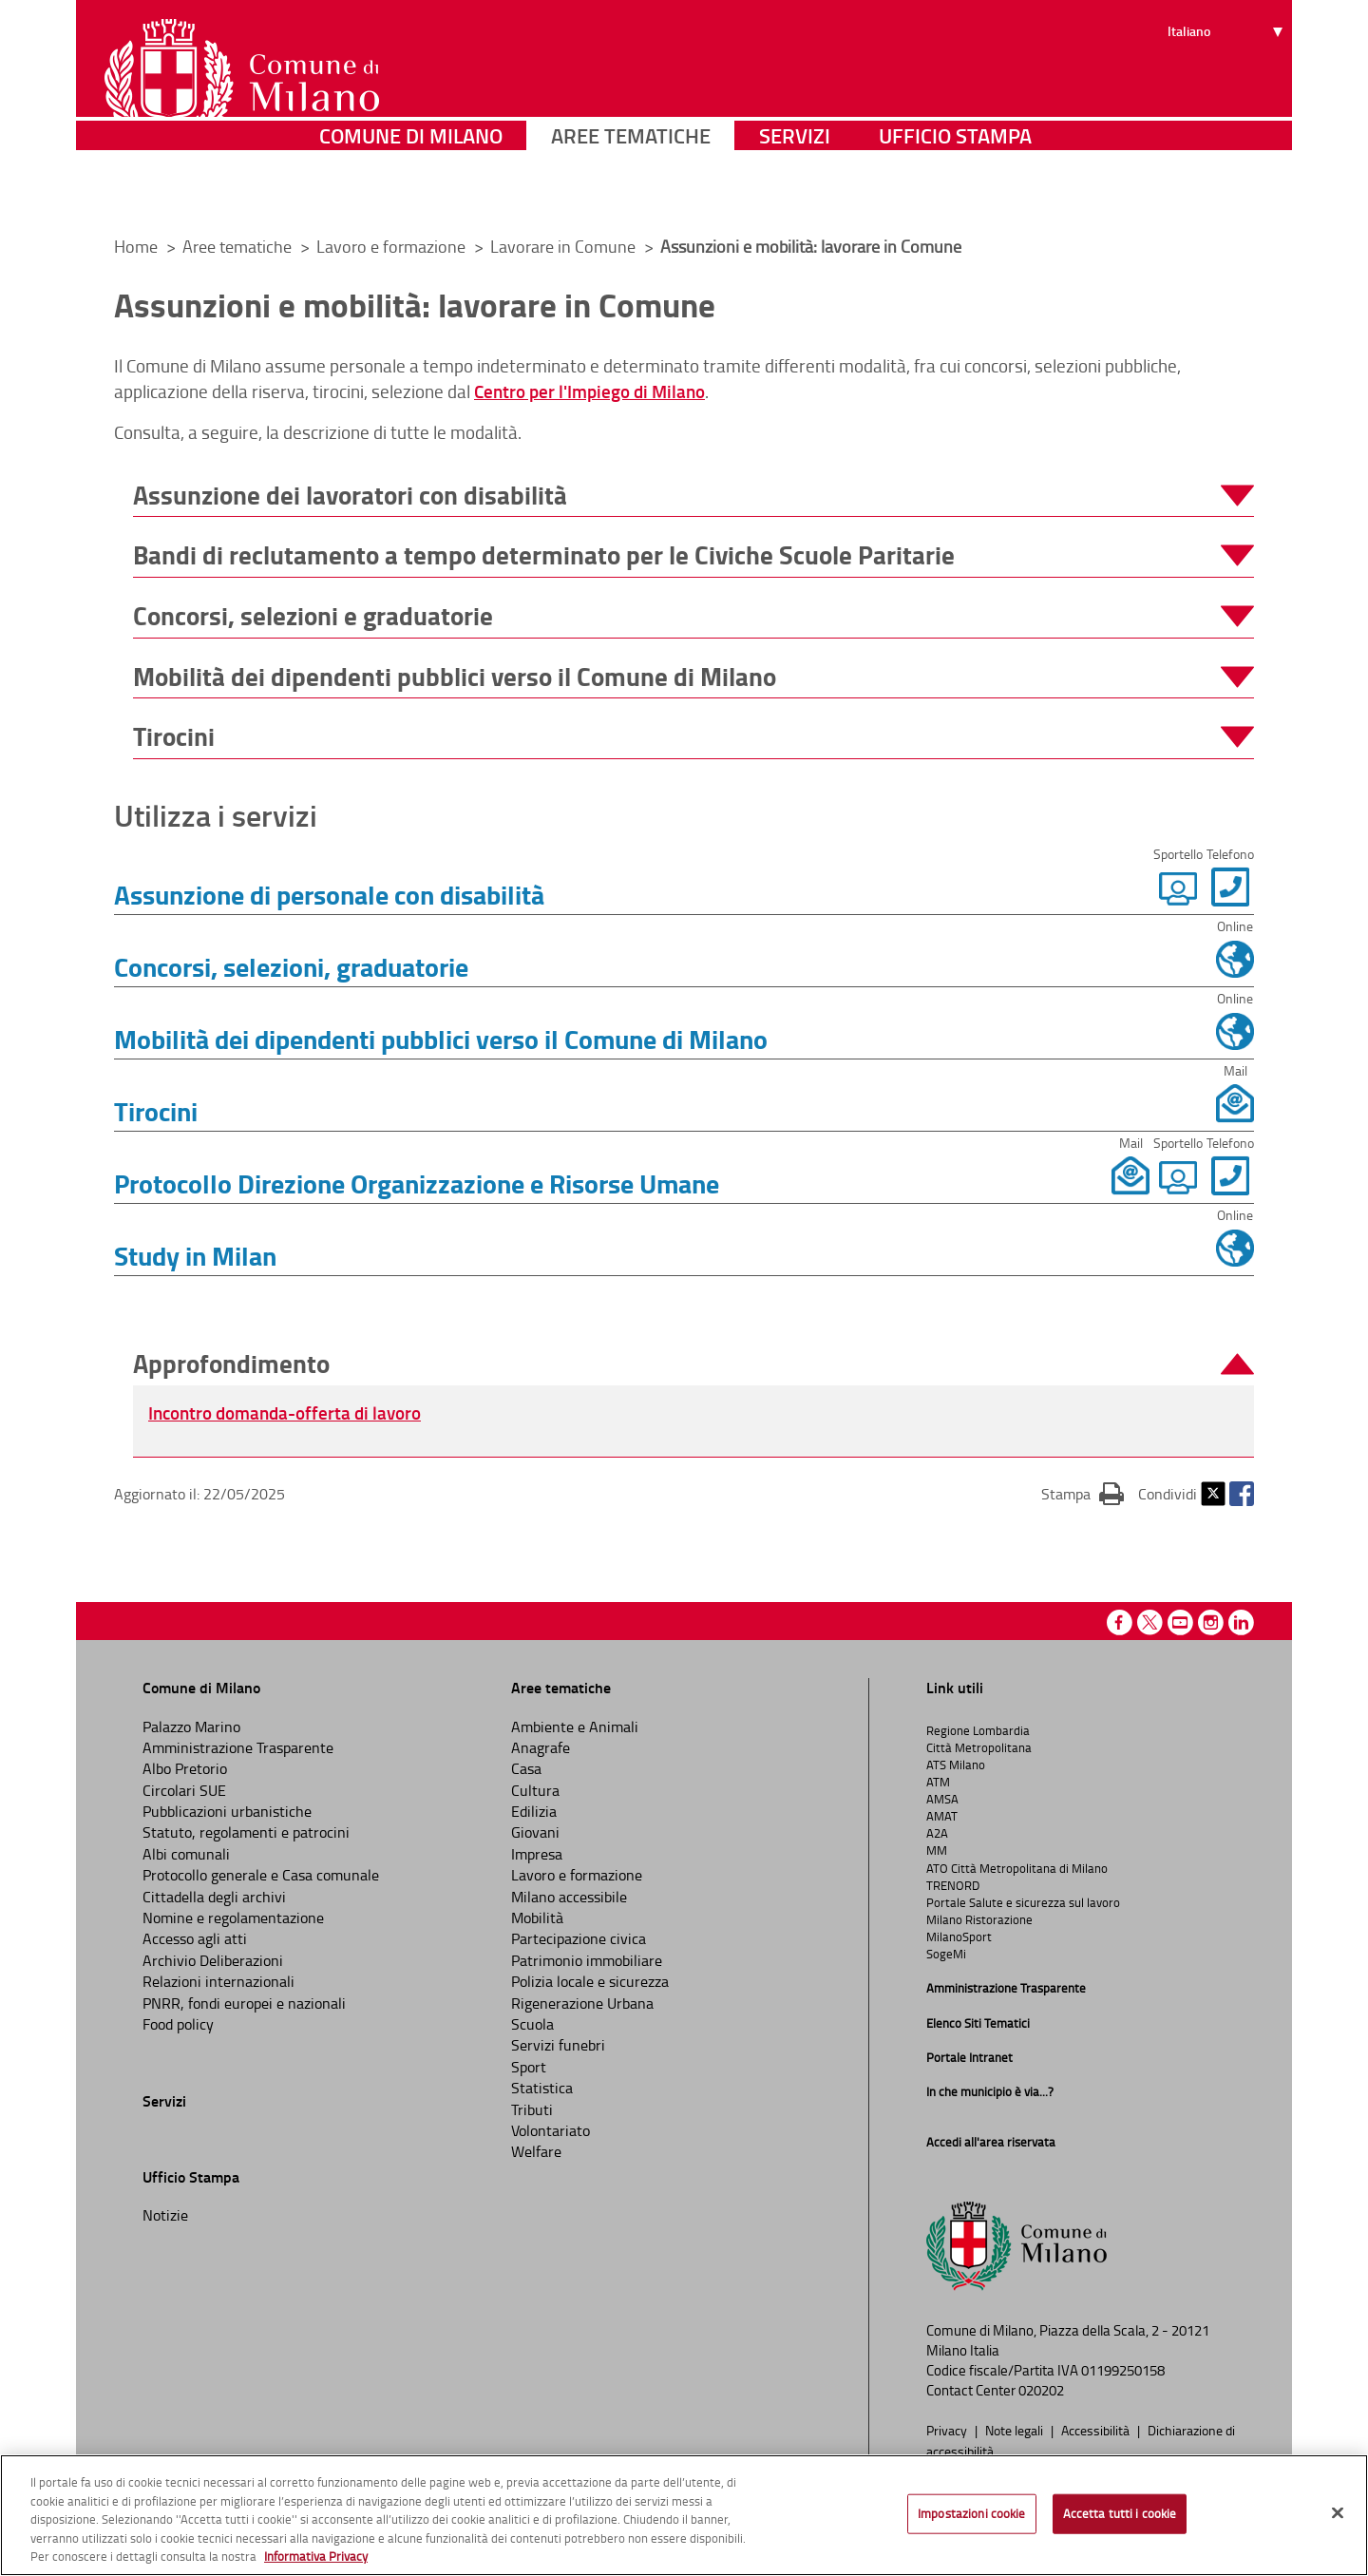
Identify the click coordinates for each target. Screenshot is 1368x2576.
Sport (528, 2066)
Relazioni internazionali (218, 1981)
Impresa (536, 1853)
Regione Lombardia (978, 1730)
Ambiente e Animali (574, 1726)
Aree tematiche (631, 194)
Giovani (535, 1832)
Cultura (535, 1790)
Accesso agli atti (194, 1938)
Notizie (165, 2214)
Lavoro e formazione (392, 246)
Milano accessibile (569, 1896)
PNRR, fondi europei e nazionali (244, 2003)
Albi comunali (186, 1853)
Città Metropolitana (979, 1747)
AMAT (942, 1815)
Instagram (1211, 1622)
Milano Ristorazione (979, 1919)
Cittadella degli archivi (214, 1896)
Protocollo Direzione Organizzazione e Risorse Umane (416, 1183)
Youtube (1180, 1622)
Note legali (1015, 2429)
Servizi (794, 194)
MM (936, 1850)
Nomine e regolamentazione (233, 1917)
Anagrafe (540, 1747)
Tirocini (156, 1111)
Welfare (536, 2151)
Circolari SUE (184, 1790)
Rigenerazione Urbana (582, 2003)
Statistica (542, 2087)
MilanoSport (959, 1936)
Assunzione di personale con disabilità (329, 894)
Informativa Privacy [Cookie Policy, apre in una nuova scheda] (316, 2556)
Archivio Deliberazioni (212, 1960)
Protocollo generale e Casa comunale (260, 1874)
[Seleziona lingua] (1228, 86)
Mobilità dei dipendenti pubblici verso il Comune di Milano (441, 1039)
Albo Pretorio (184, 1768)
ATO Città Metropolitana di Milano (1017, 1868)
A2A (937, 1832)
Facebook (1241, 1493)
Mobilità (537, 1917)
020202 (1041, 2390)
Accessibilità (1096, 2429)
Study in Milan (195, 1255)
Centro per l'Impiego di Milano (589, 391)
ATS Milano (955, 1764)
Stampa (1082, 1492)
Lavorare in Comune (564, 246)
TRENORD (952, 1885)
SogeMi (946, 1953)
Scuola (532, 2023)
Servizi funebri (558, 2044)
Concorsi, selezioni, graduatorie (291, 966)
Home (136, 246)
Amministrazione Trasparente (237, 1747)
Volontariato (550, 2130)
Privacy (948, 2429)
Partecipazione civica (578, 1938)
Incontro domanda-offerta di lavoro (284, 1412)
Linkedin (1241, 1622)
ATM (938, 1781)
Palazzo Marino (191, 1726)
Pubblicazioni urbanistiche (227, 1811)
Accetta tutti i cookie (1120, 2513)
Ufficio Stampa (955, 194)
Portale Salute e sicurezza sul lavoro (1023, 1902)
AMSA (942, 1798)
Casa (526, 1768)
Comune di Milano (411, 194)
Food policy (178, 2023)
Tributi (532, 2109)
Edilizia (534, 1811)
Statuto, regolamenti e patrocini (246, 1832)
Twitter (1213, 1493)
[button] (693, 495)
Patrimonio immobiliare (586, 1960)
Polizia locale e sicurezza (590, 1981)
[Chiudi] (1337, 2513)
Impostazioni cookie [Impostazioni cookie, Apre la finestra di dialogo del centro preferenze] (971, 2513)
